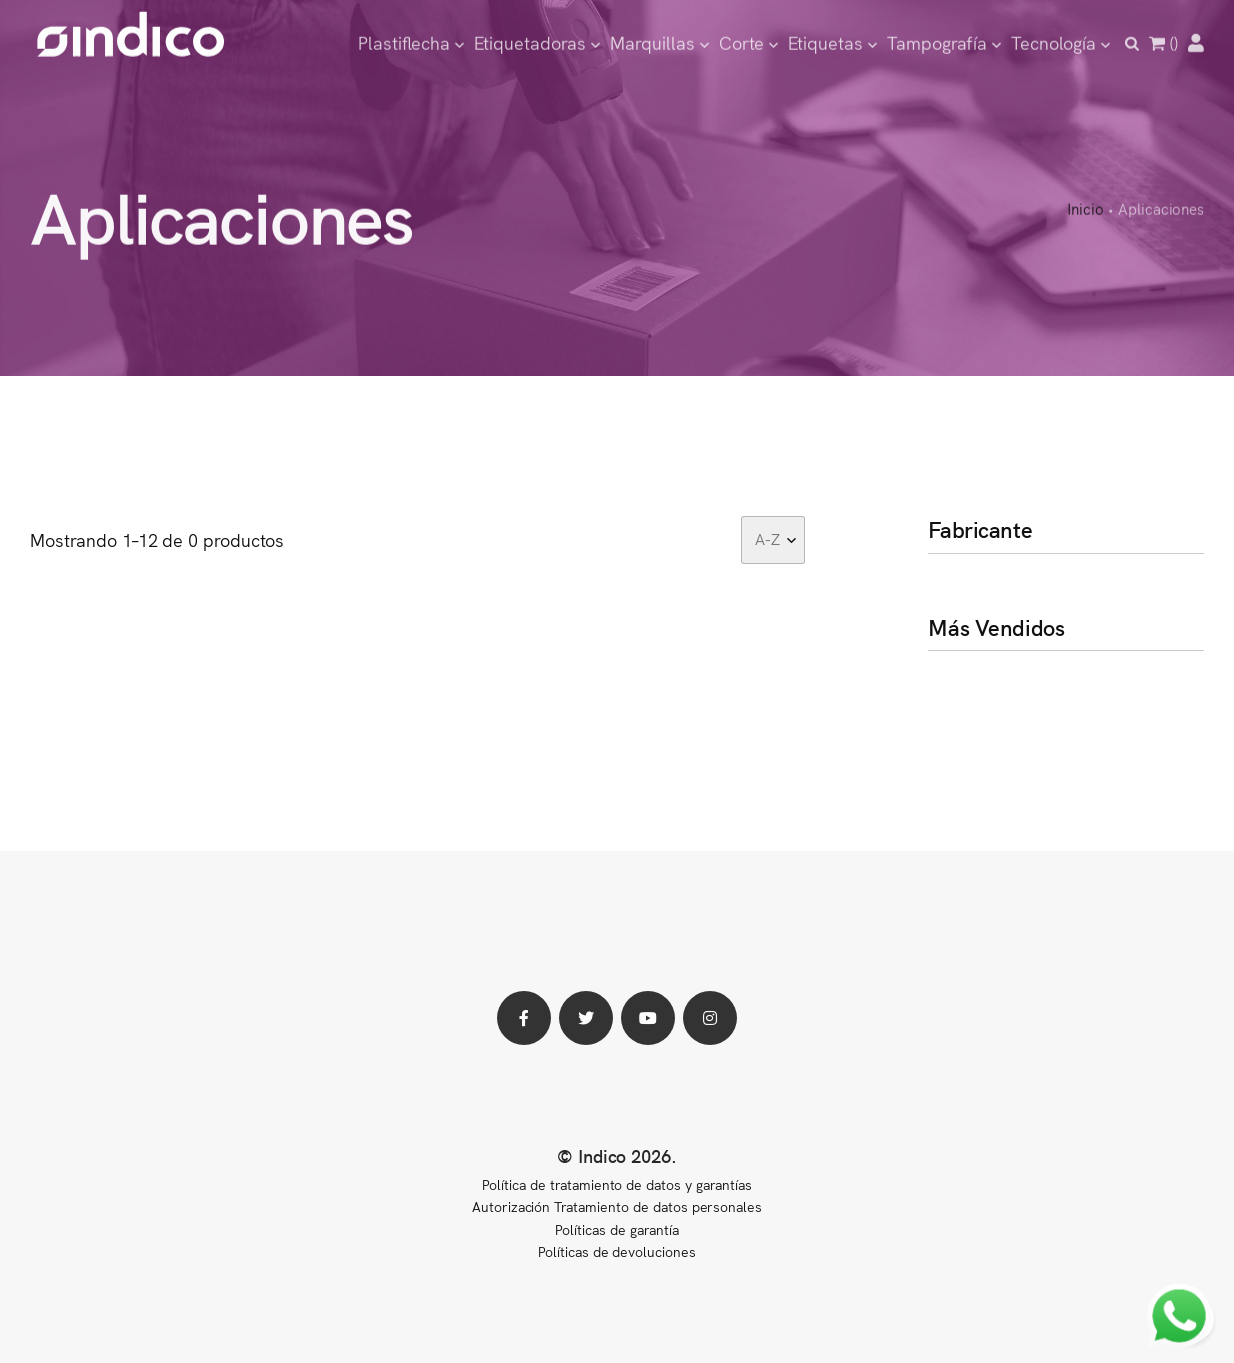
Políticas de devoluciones (617, 1251)
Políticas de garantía (616, 1229)
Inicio (1085, 209)
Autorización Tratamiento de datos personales (617, 1206)
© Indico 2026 (614, 1155)
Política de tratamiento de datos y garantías (616, 1184)
